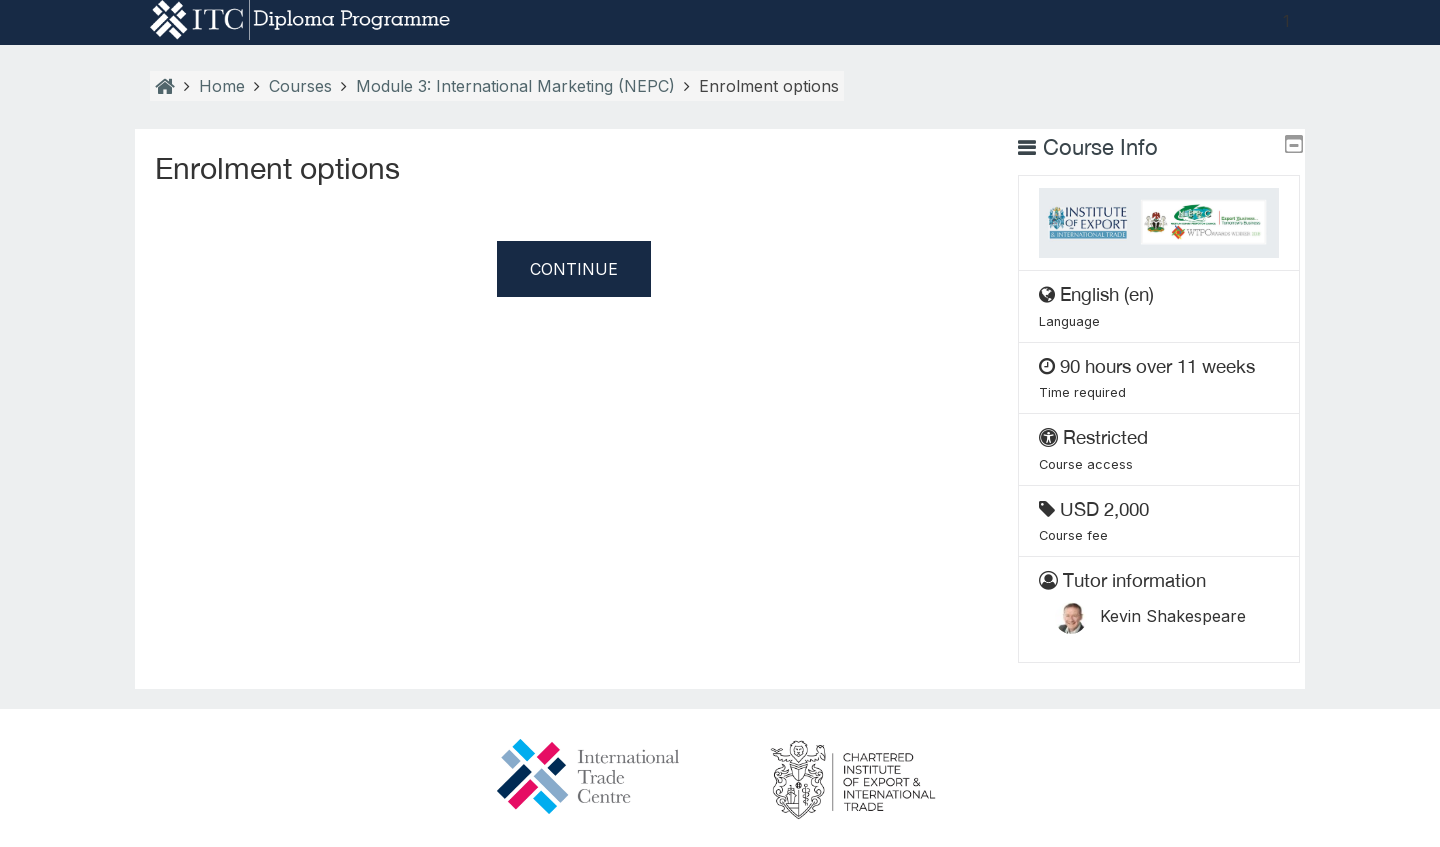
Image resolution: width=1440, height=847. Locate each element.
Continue (574, 269)
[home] (300, 19)
